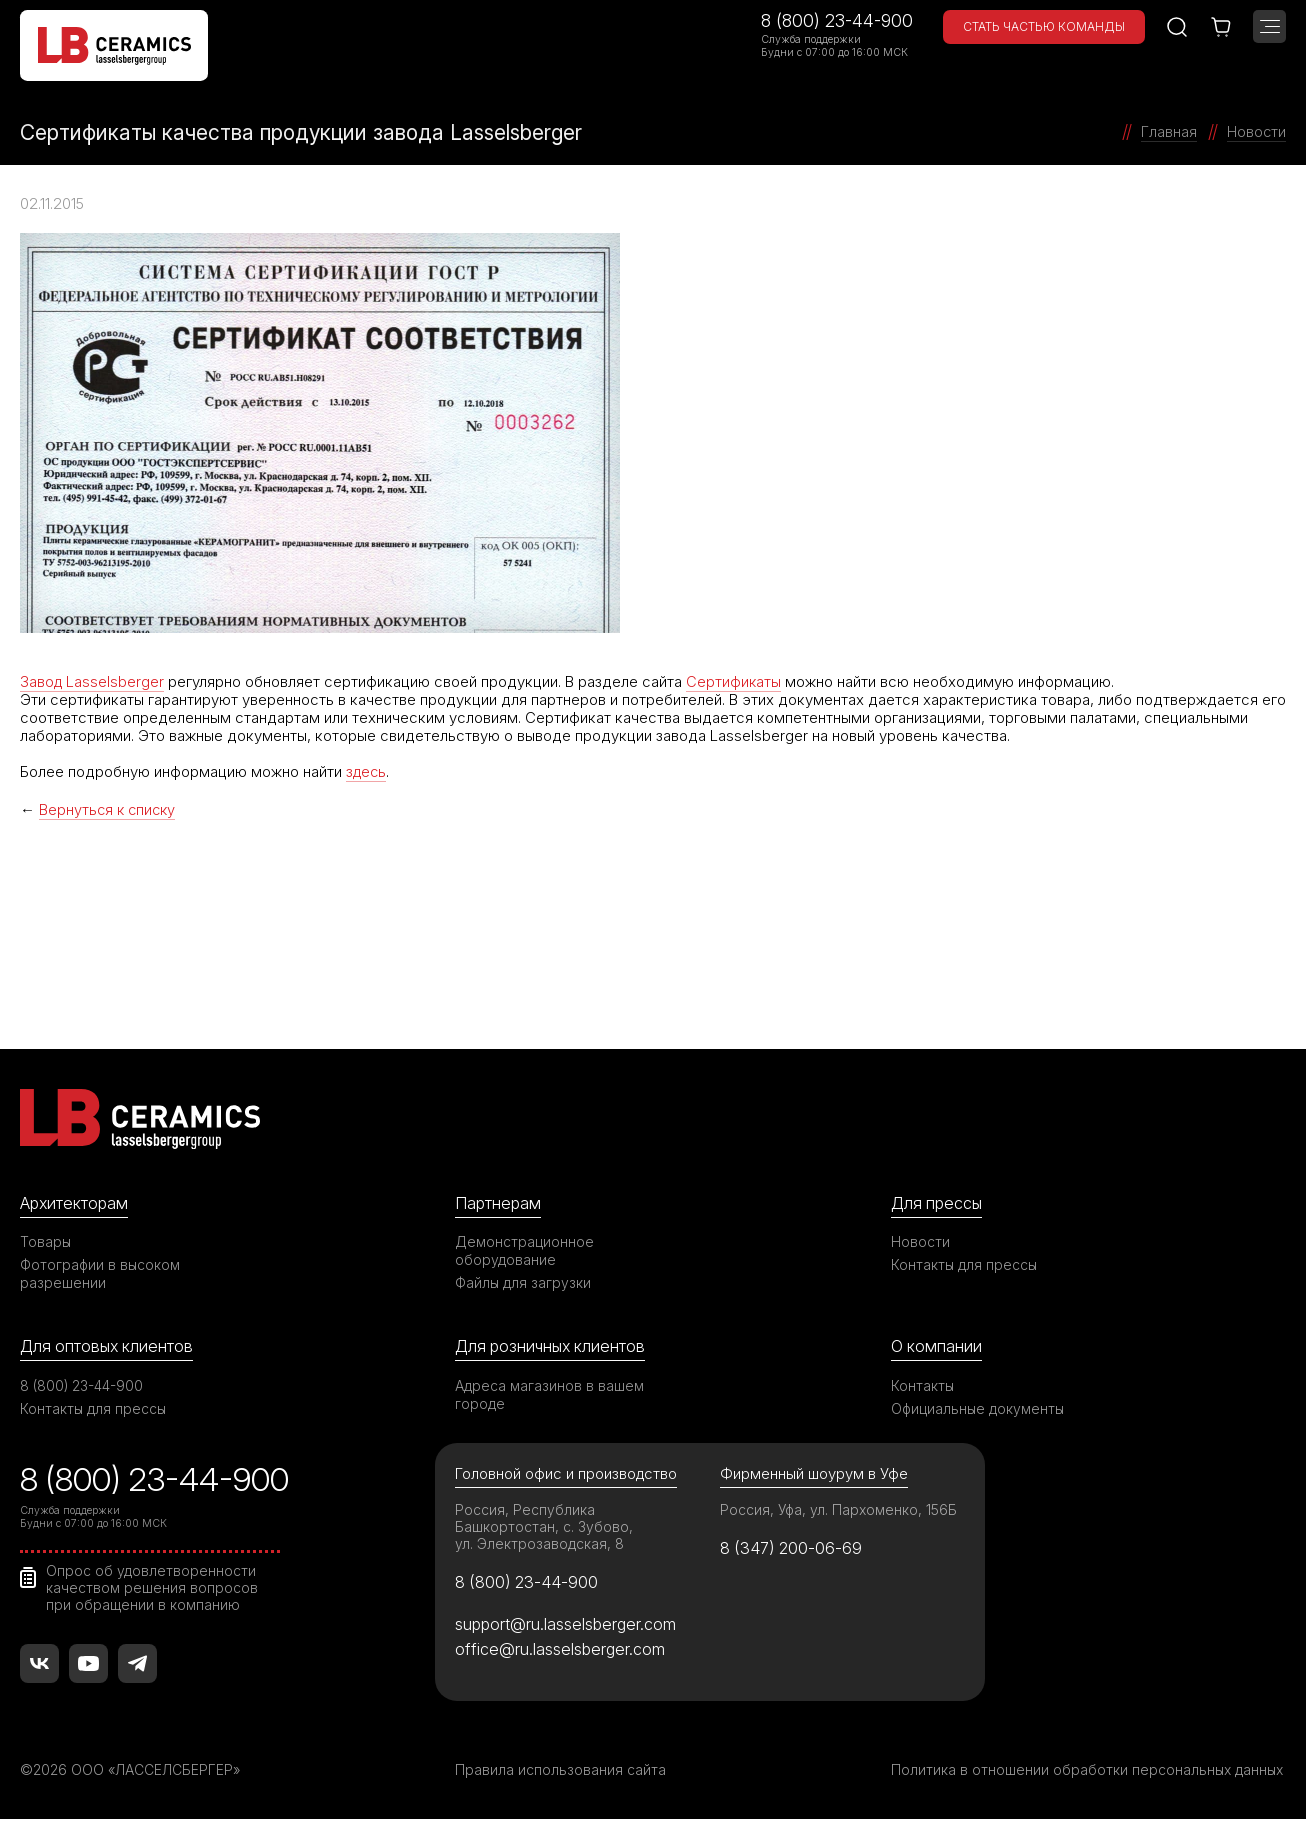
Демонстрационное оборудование (525, 1249)
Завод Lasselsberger (93, 681)
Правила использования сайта (560, 1770)
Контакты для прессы (965, 1263)
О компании (937, 1345)
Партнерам (499, 1201)
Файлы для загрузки (523, 1281)
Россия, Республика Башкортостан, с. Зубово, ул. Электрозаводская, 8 (544, 1527)
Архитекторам (75, 1201)
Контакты (923, 1384)
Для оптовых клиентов (109, 1345)
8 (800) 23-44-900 (837, 20)
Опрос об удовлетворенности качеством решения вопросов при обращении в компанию (152, 1587)
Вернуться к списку (109, 808)
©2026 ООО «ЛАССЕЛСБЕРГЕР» (133, 1770)
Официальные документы (979, 1407)
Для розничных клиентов (553, 1345)
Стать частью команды (1044, 26)
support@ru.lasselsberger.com (567, 1624)
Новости (920, 1240)
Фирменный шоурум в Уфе (814, 1473)
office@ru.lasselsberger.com (560, 1649)
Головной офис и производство (567, 1473)
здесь (367, 771)
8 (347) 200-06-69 (793, 1549)
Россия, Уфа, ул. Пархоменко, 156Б (840, 1510)
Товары (46, 1240)
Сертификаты (736, 681)
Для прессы (938, 1201)
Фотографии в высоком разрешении (101, 1272)
